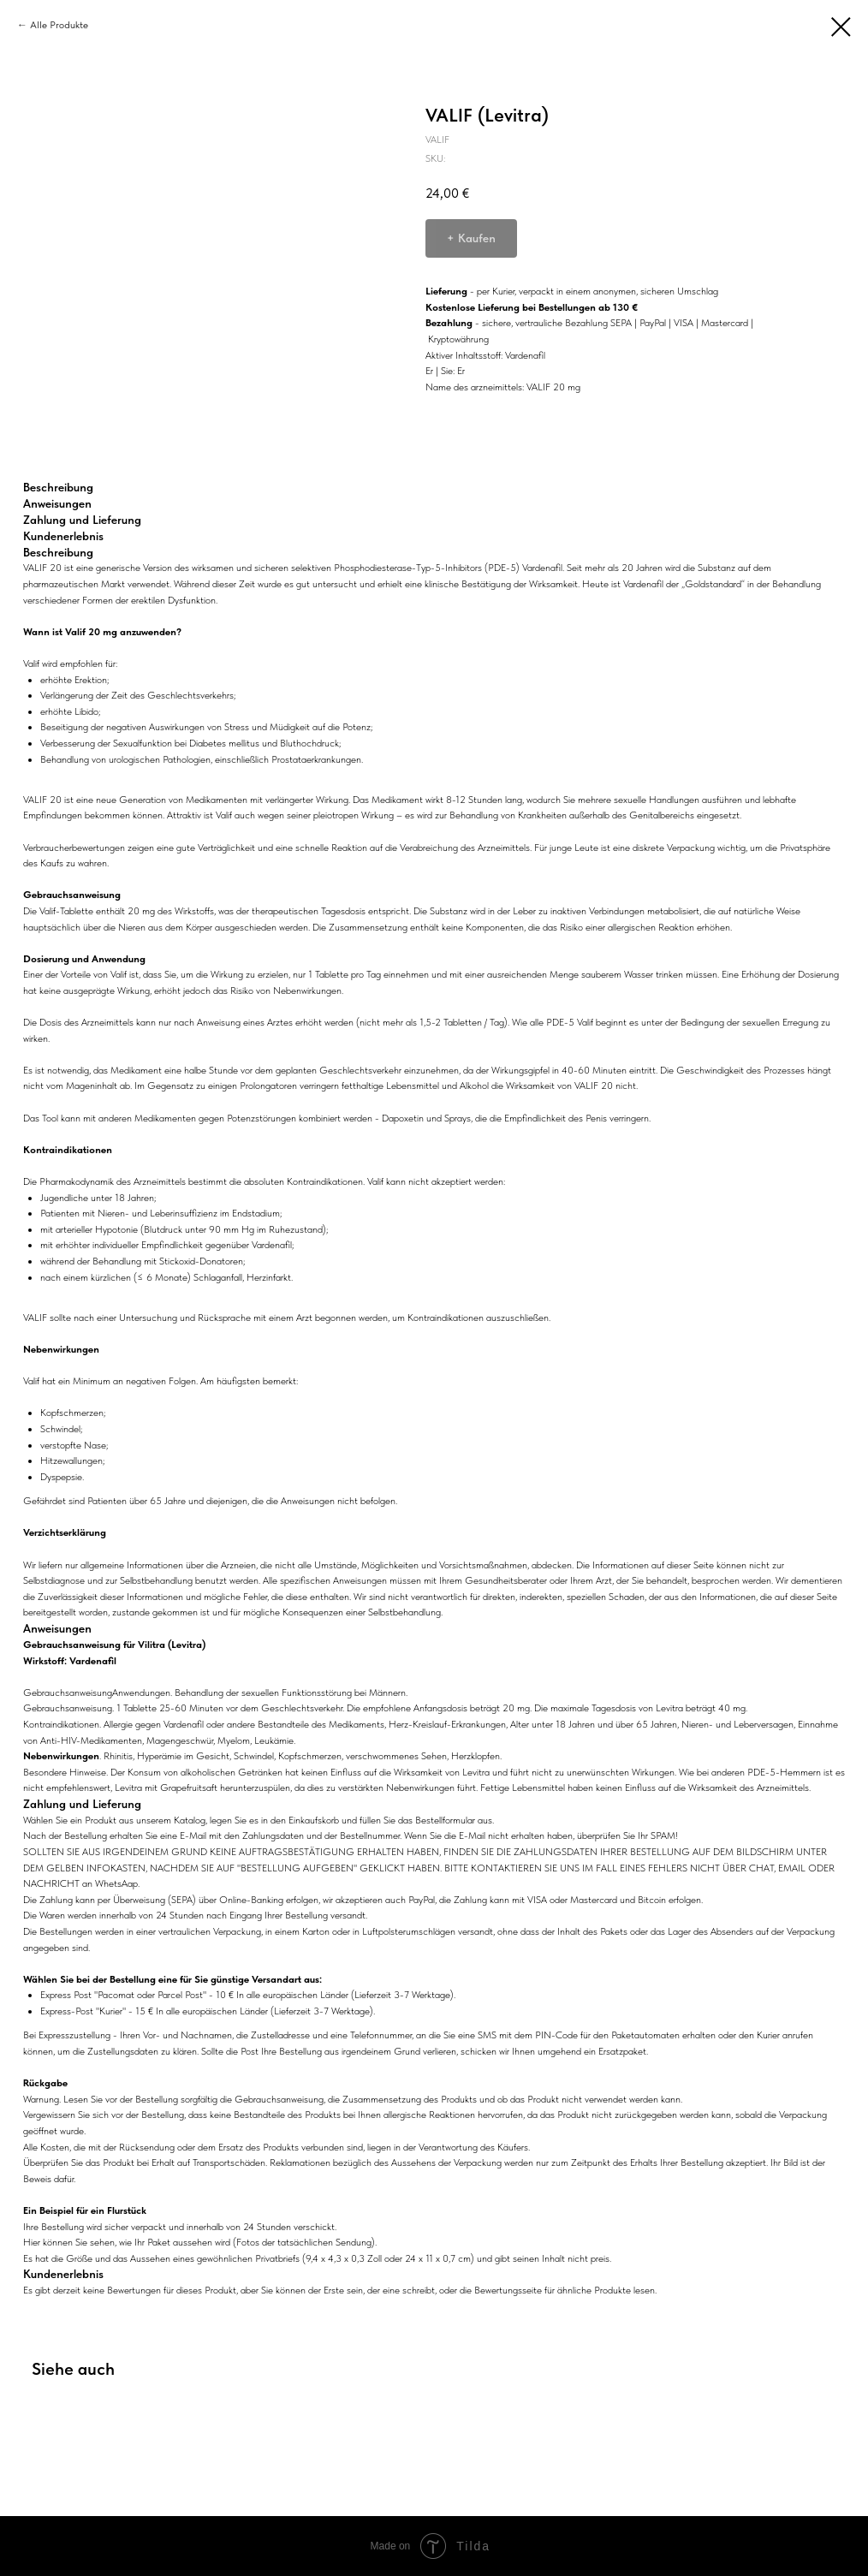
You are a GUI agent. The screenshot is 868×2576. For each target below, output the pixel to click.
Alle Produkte (59, 25)
